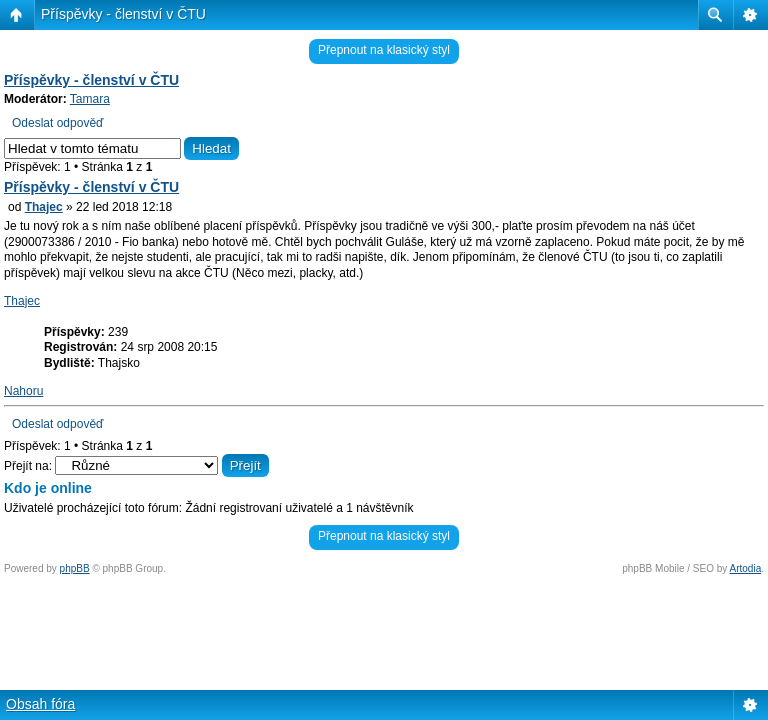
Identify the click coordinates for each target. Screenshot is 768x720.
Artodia (746, 568)
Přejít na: (28, 466)
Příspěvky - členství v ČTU (123, 14)
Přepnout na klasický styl (384, 50)
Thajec (44, 207)
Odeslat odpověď (57, 123)
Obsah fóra (40, 704)
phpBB (75, 568)
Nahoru (23, 391)
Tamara (90, 99)
